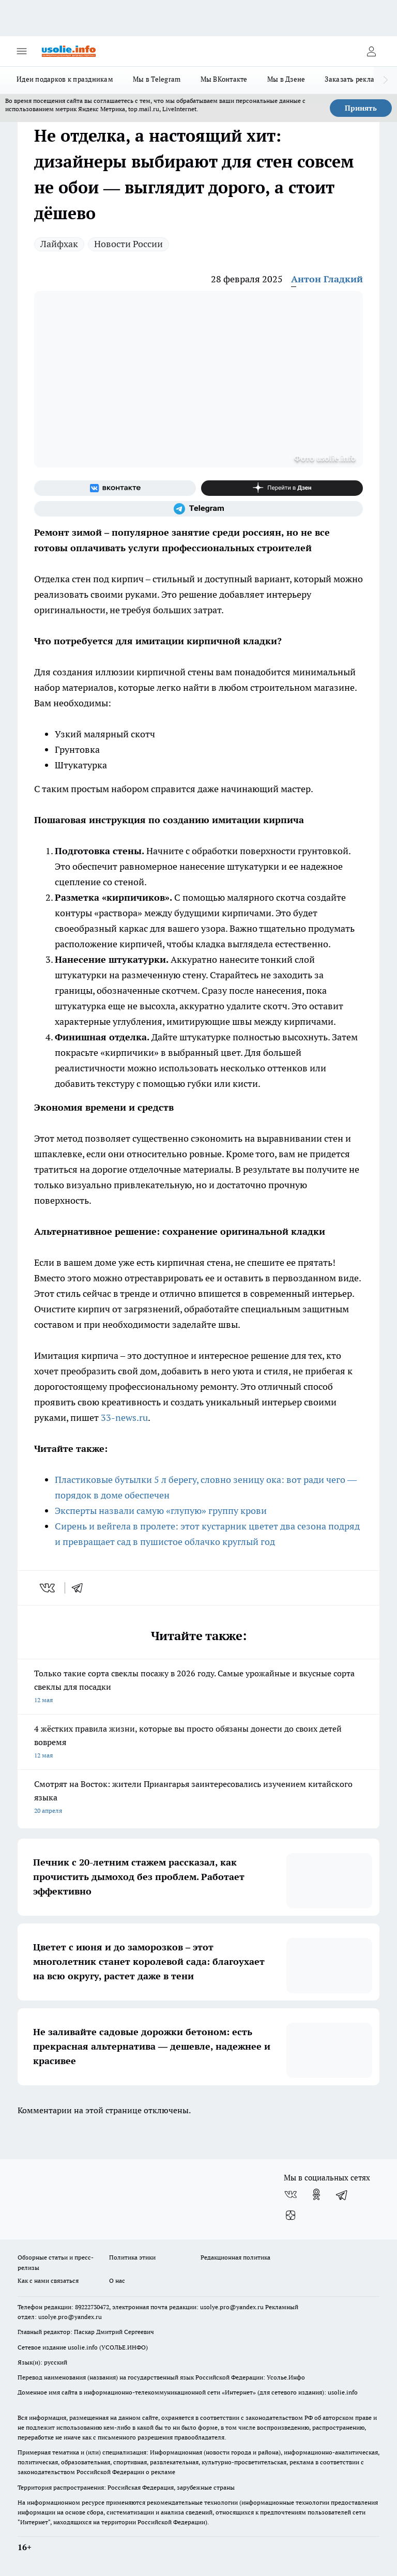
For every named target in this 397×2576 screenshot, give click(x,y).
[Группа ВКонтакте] (115, 488)
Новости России (128, 244)
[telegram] (80, 1588)
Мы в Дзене (286, 79)
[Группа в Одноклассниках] (316, 2194)
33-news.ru (124, 1417)
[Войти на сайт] (371, 51)
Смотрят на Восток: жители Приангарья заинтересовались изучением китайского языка (198, 1798)
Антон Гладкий (327, 279)
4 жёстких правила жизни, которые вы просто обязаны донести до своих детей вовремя (198, 1742)
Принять (361, 108)
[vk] (48, 1588)
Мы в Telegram (157, 79)
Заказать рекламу (354, 79)
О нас (117, 2280)
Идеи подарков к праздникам (65, 79)
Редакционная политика (235, 2257)
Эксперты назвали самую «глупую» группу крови (161, 1511)
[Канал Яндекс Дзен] (282, 488)
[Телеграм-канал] (198, 509)
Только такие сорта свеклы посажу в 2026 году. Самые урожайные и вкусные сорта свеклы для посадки (198, 1687)
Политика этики (132, 2257)
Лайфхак (59, 244)
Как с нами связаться (48, 2280)
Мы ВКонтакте (224, 79)
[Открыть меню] (21, 51)
